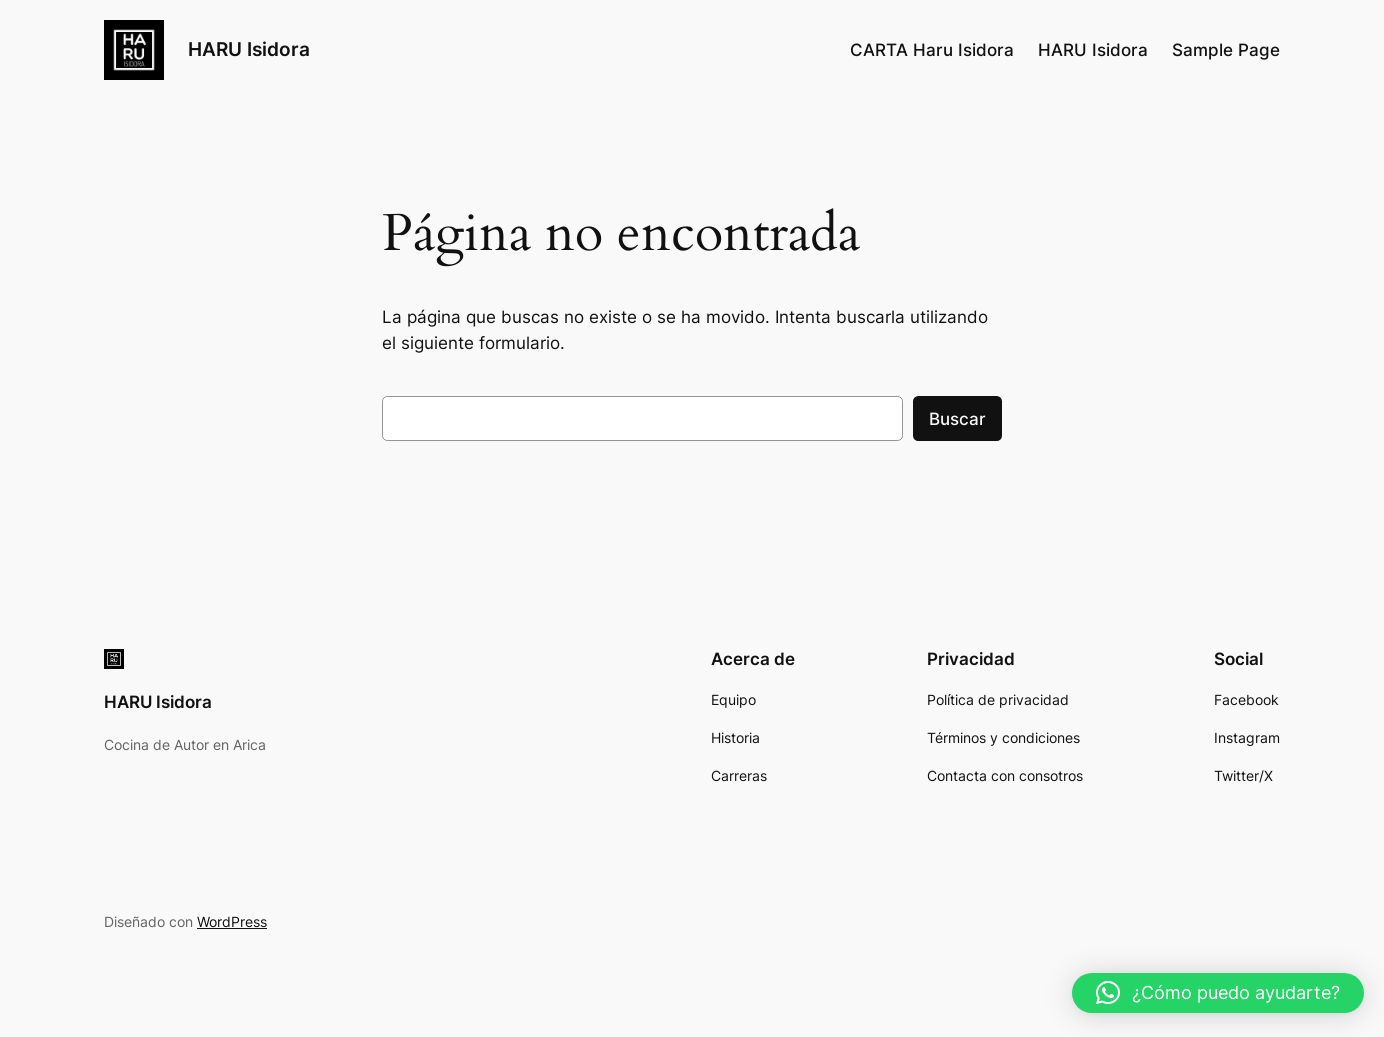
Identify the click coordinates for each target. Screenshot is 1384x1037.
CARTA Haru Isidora (932, 50)
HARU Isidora (249, 49)
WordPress (232, 921)
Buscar (957, 419)
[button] (1218, 993)
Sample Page (1226, 50)
